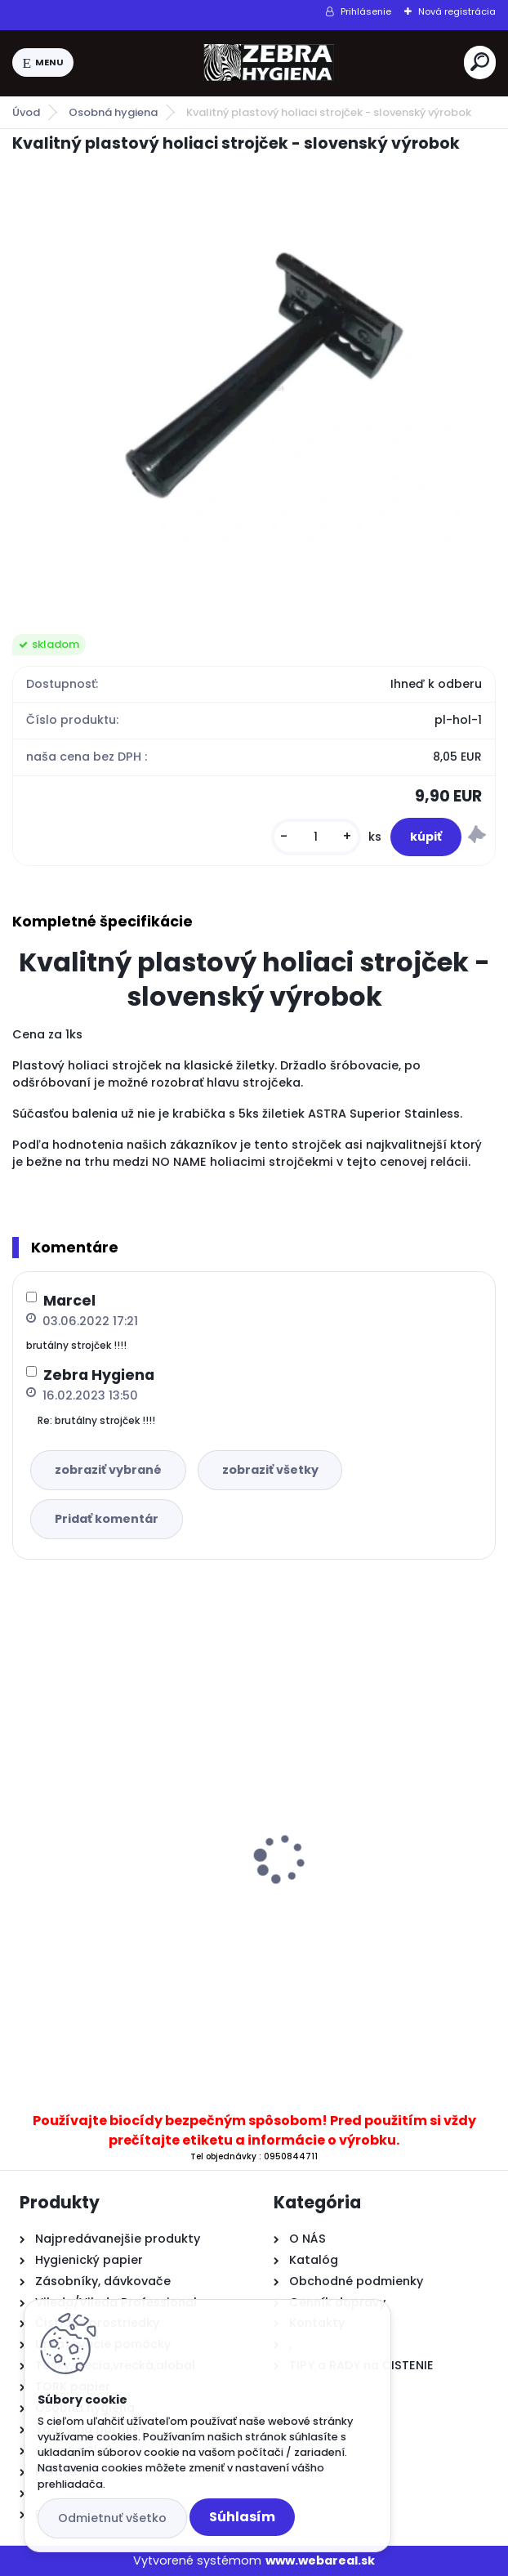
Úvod (26, 112)
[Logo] (268, 63)
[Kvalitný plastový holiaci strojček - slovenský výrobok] (254, 381)
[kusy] (316, 837)
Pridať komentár (106, 1519)
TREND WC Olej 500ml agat (356, 1863)
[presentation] (23, 1830)
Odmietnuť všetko (112, 2518)
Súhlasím (242, 2516)
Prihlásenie (366, 11)
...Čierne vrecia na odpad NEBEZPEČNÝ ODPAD (101, 1902)
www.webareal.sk (320, 2560)
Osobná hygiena (113, 112)
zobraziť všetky (270, 1470)
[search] (480, 62)
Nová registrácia (457, 11)
